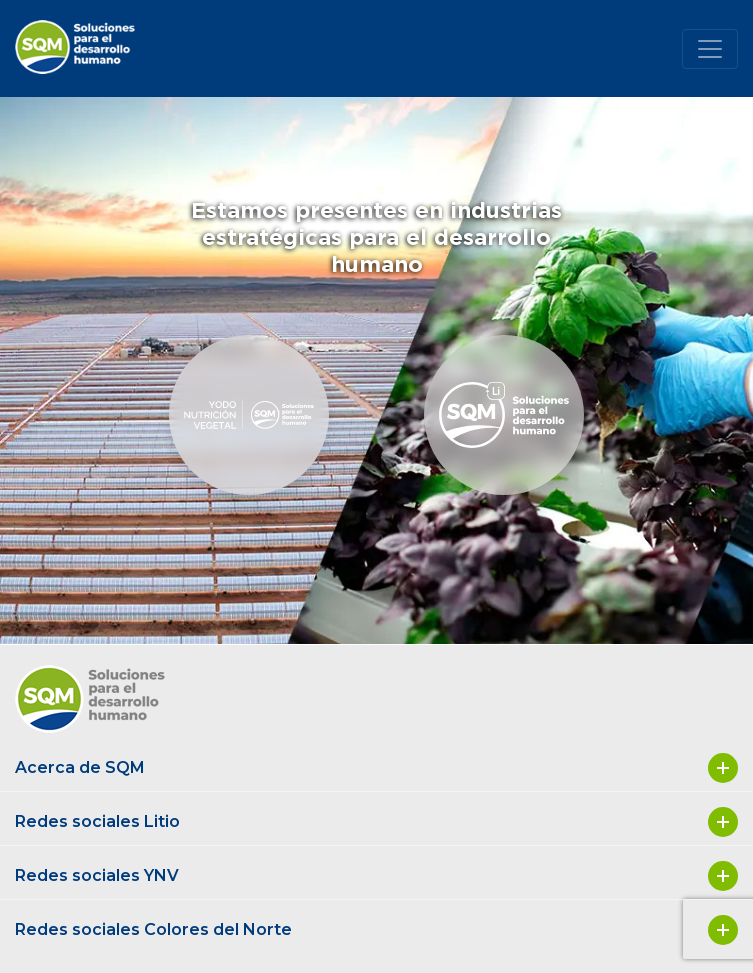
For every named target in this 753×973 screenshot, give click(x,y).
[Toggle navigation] (710, 49)
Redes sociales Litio (376, 822)
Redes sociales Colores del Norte (376, 930)
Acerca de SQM (376, 768)
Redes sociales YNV (376, 876)
